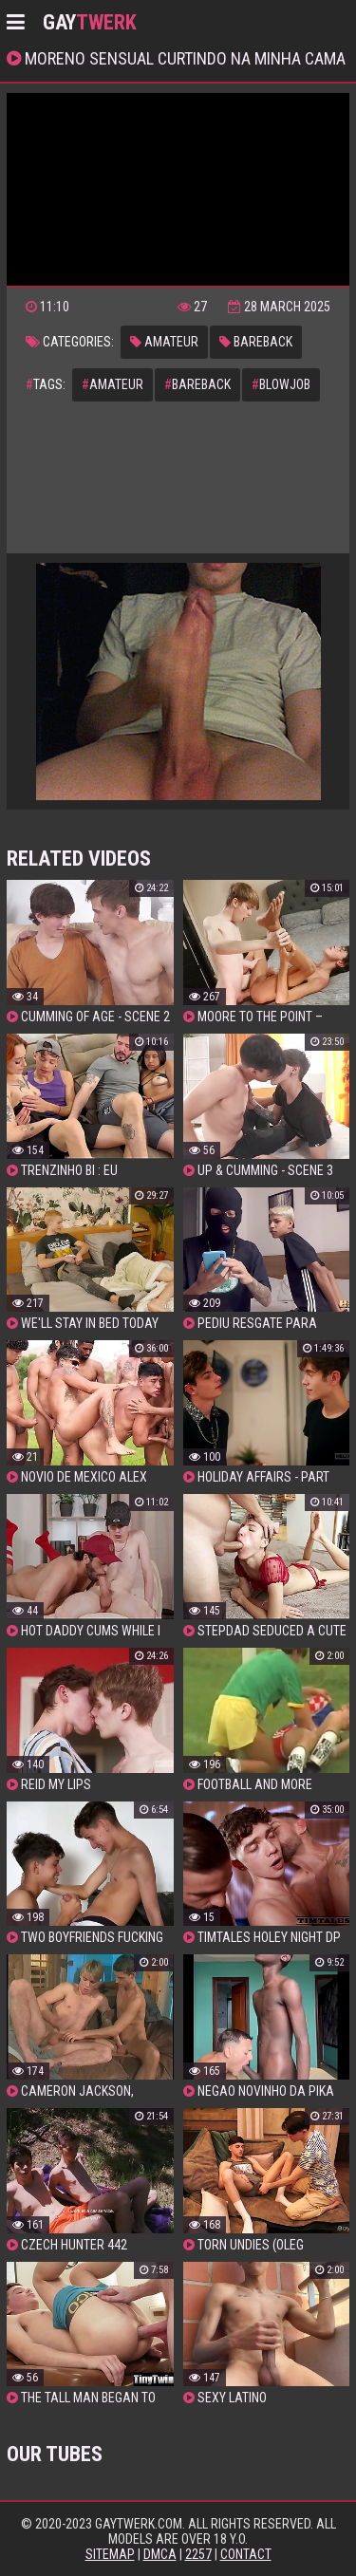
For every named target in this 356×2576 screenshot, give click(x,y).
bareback (255, 341)
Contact (246, 2554)
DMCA (160, 2554)
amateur (164, 341)
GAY (90, 22)
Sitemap (110, 2554)
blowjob (281, 384)
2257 (198, 2554)
